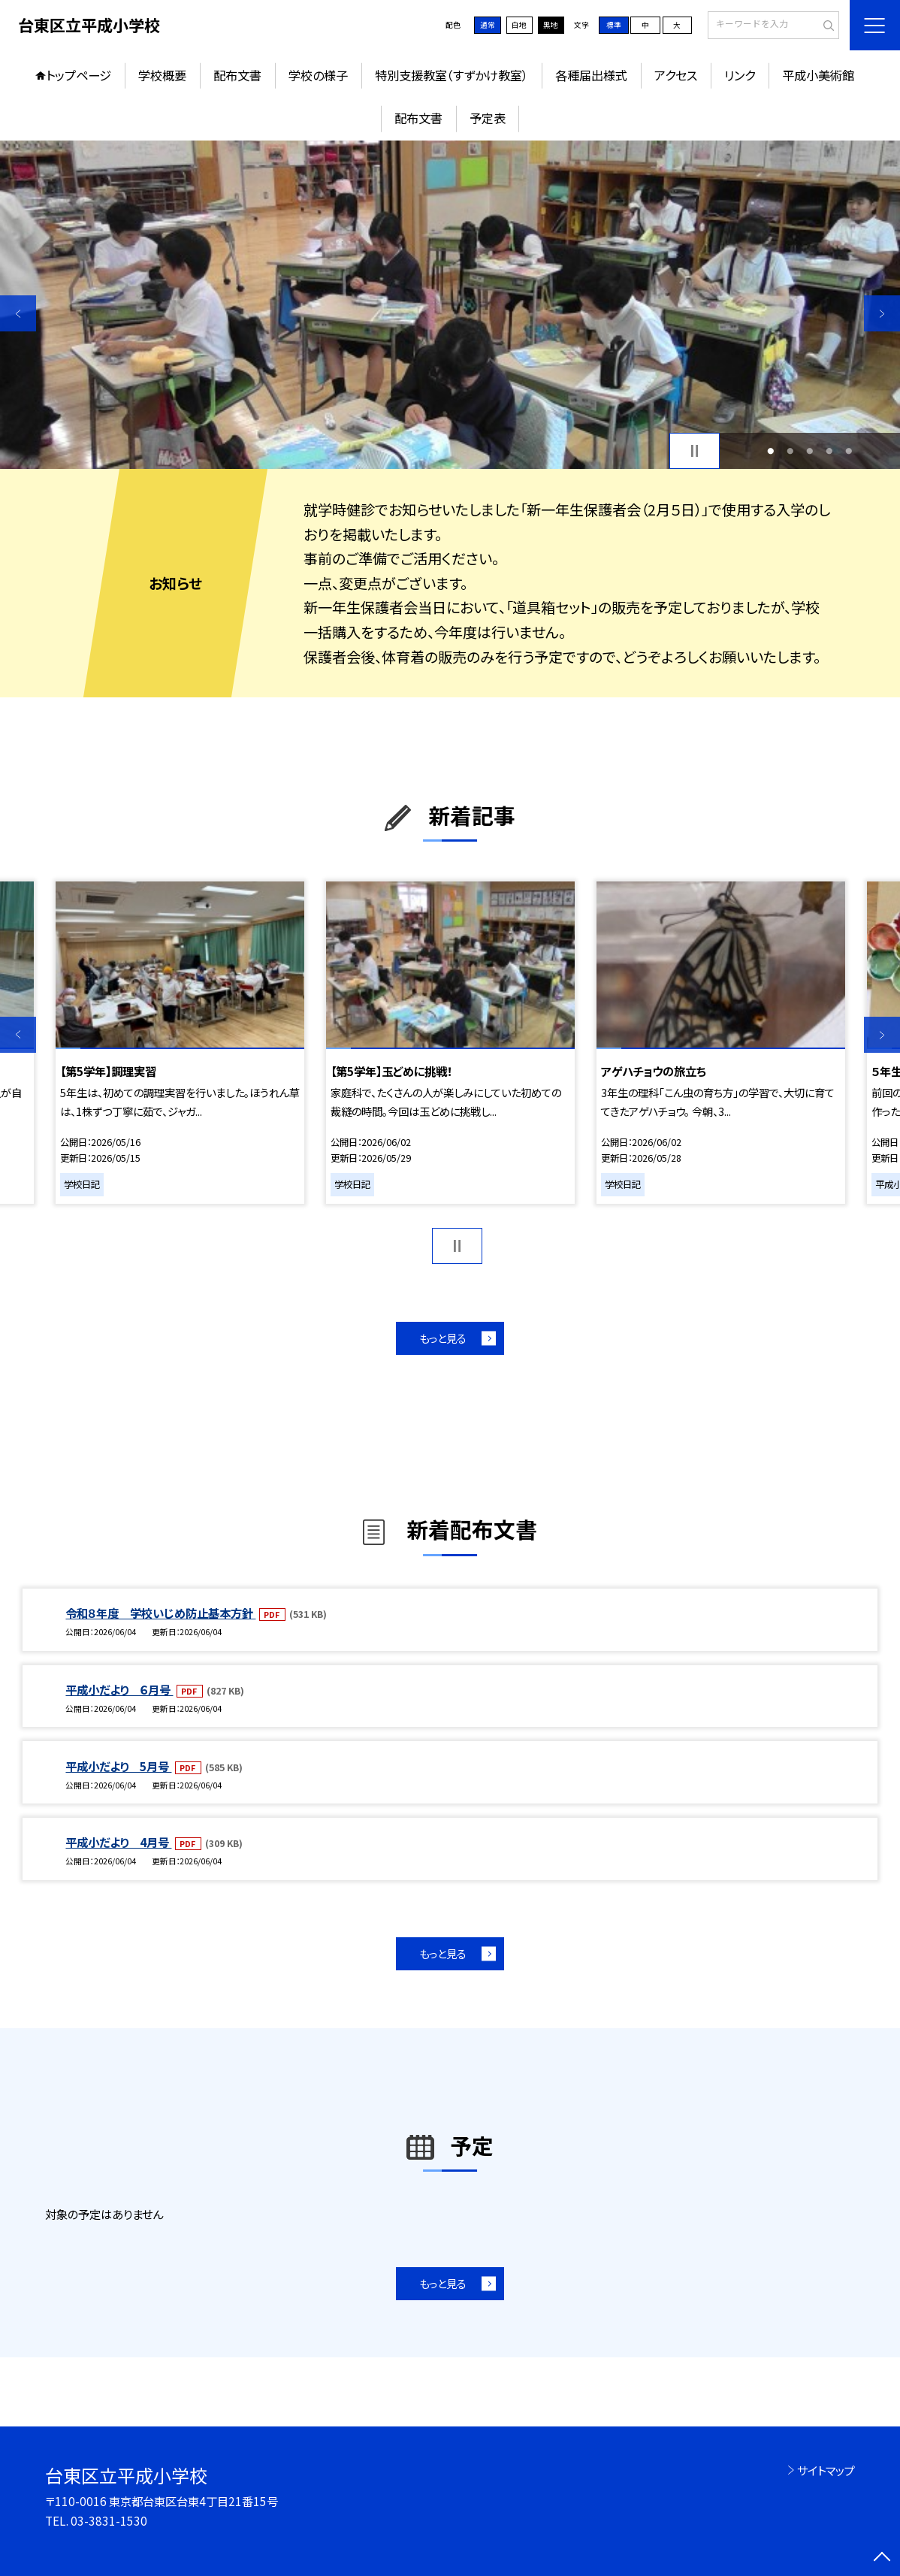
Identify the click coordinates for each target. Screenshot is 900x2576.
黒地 (550, 25)
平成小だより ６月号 (119, 1689)
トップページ (78, 75)
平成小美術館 (818, 75)
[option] (450, 305)
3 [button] (810, 451)
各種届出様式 (591, 75)
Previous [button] (18, 313)
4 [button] (829, 451)
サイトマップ (826, 2470)
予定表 (488, 118)
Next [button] (882, 313)
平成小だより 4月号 (118, 1842)
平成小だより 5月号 (118, 1766)
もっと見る (443, 1338)
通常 (487, 25)
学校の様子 (318, 75)
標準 (613, 25)
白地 (519, 25)
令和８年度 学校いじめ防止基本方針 (160, 1612)
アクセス (675, 75)
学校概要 (162, 75)
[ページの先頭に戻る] (882, 2558)
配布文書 (237, 75)
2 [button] (790, 451)
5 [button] (849, 451)
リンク (739, 75)
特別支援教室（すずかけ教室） (451, 75)
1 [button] (771, 451)
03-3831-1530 (109, 2520)
